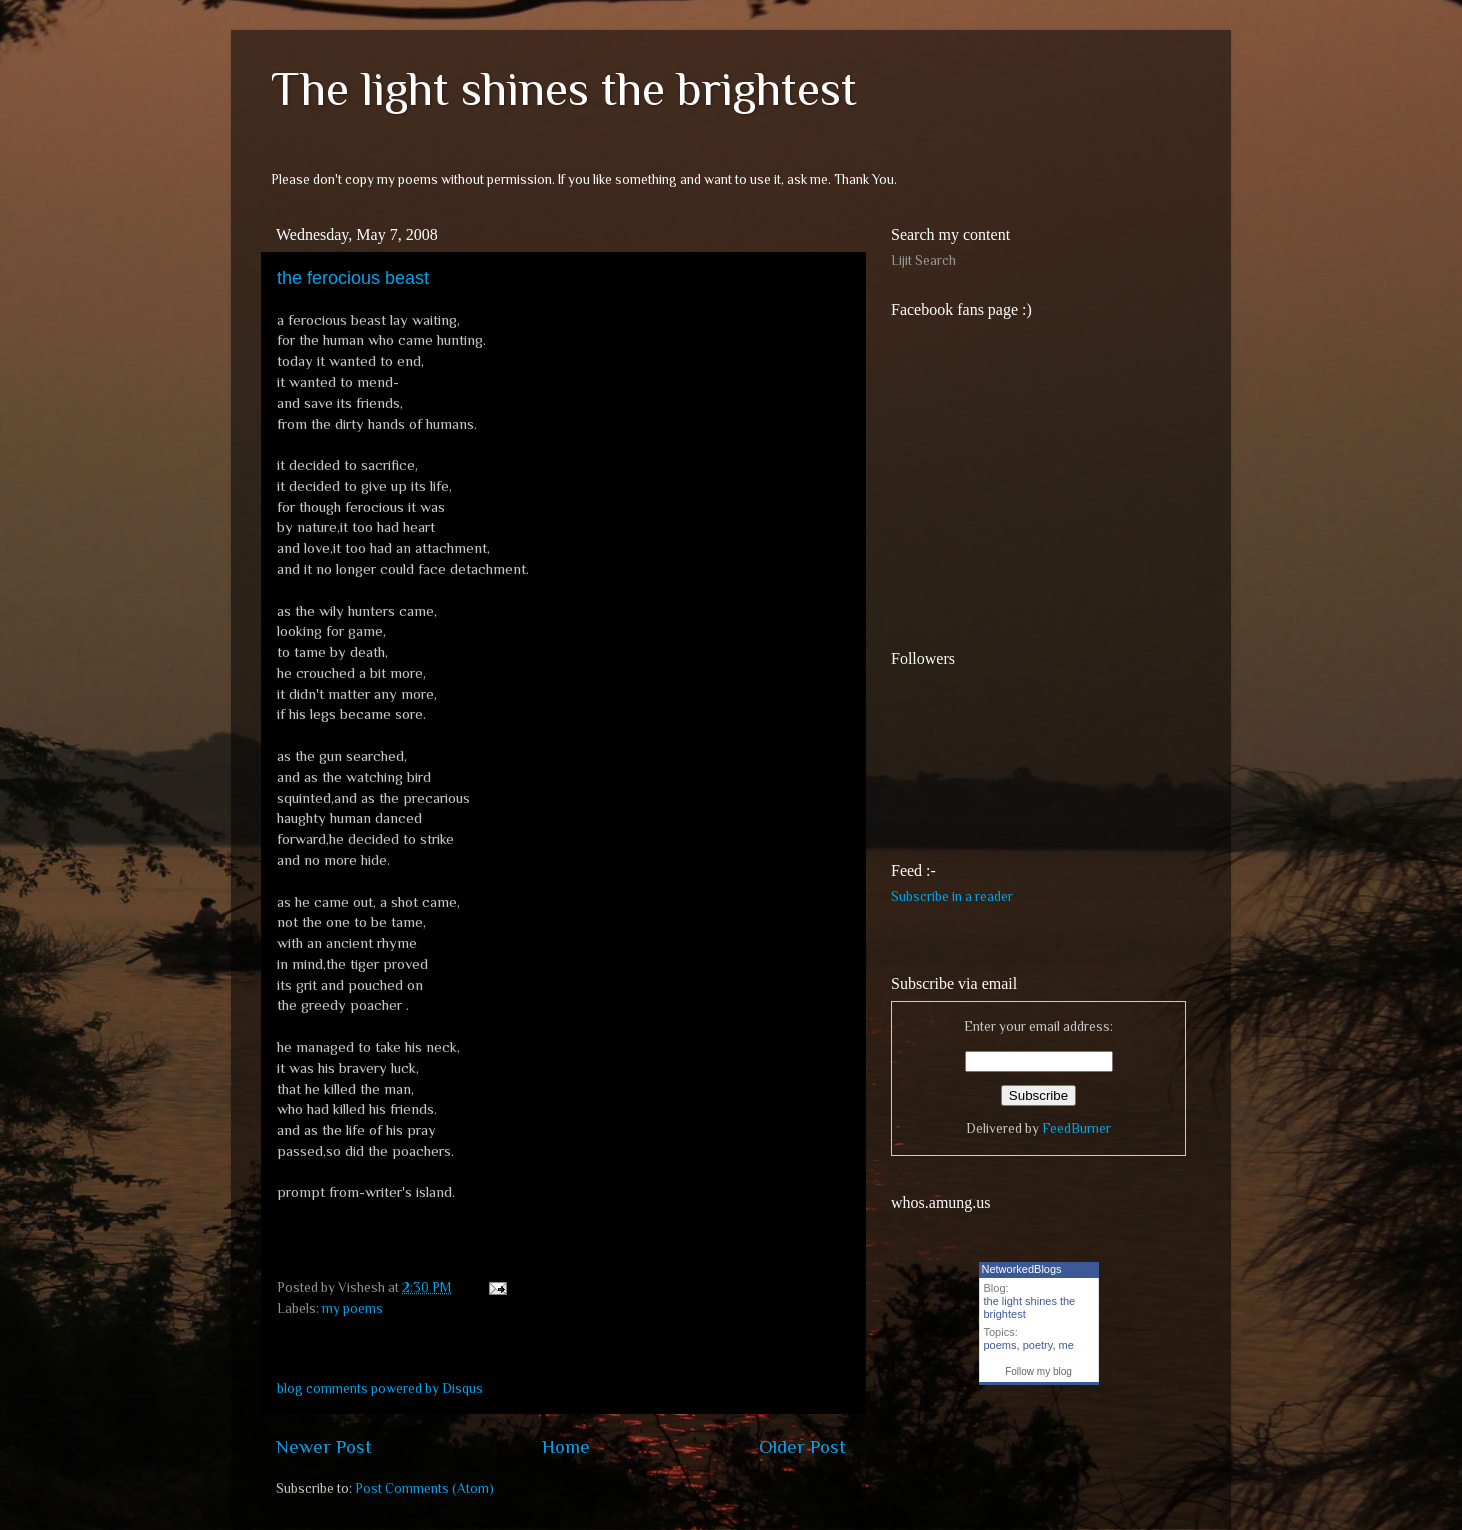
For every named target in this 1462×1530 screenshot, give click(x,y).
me (1066, 1345)
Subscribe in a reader (952, 896)
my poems (352, 1308)
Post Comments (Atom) (424, 1488)
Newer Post (324, 1446)
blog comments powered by (380, 1388)
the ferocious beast (353, 278)
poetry (1038, 1345)
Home (566, 1446)
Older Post (802, 1446)
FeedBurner (1076, 1128)
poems (1000, 1345)
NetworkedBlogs (1022, 1269)
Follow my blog (1038, 1371)
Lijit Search (923, 260)
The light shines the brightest (564, 89)
